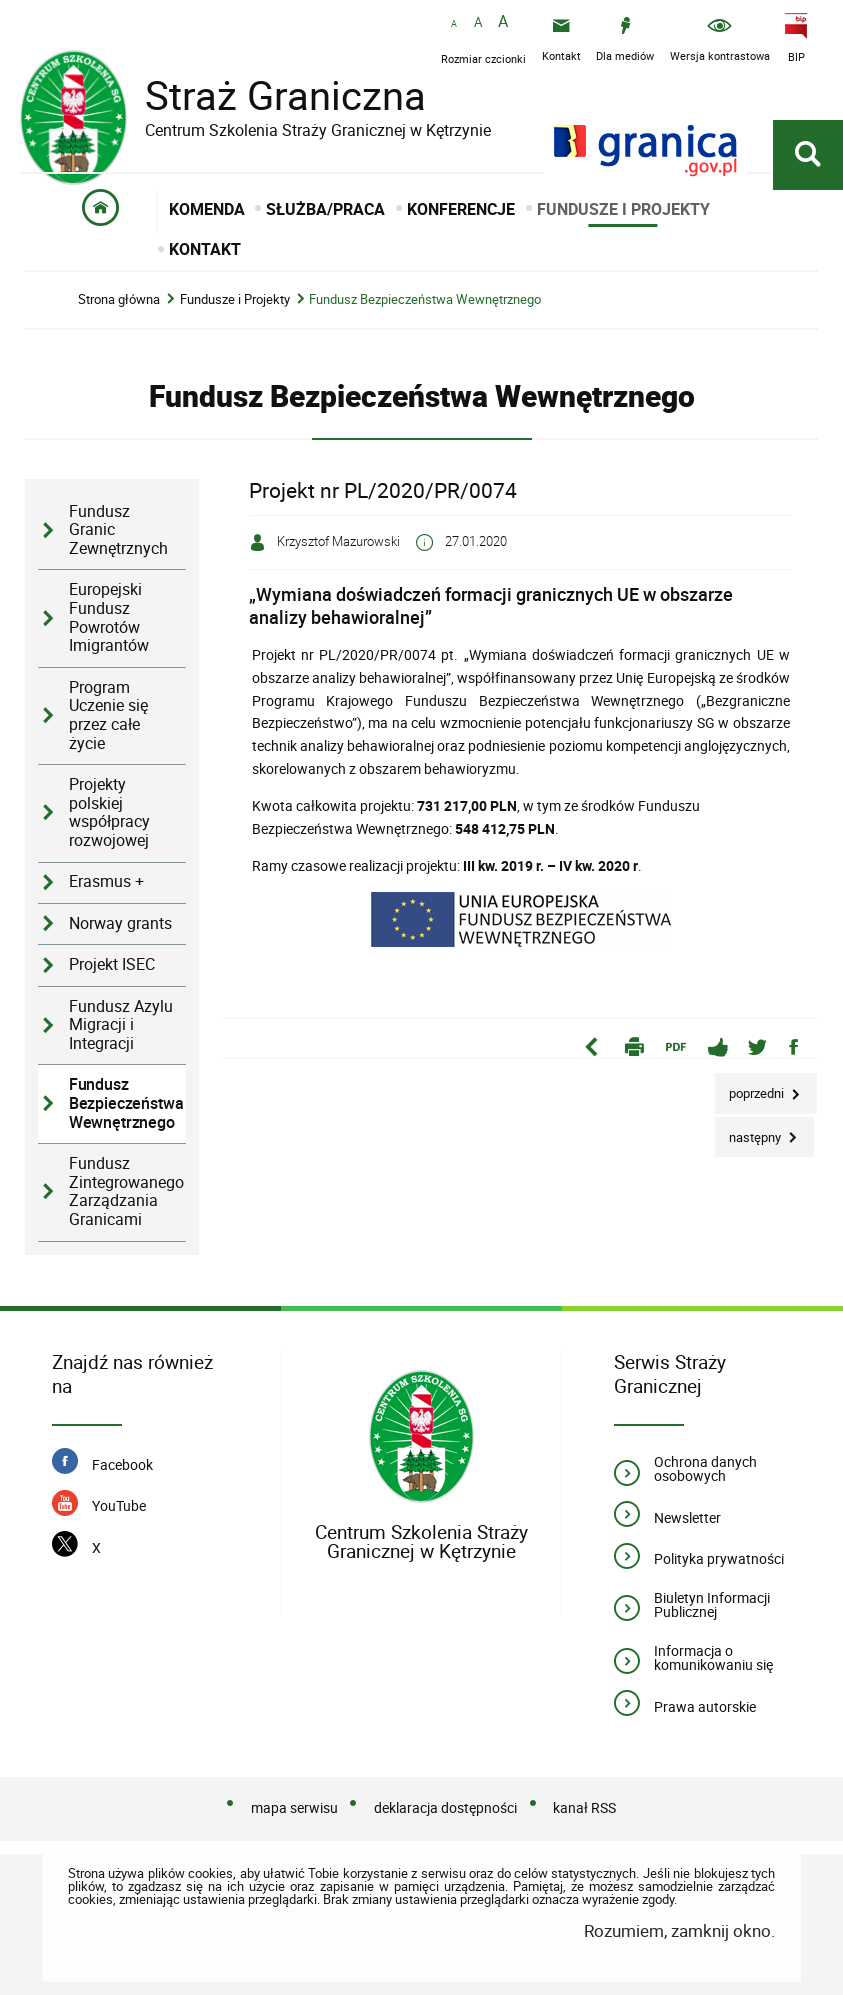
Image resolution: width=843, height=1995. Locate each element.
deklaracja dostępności (445, 1807)
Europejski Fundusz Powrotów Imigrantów (109, 617)
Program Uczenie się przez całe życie (108, 715)
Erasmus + (106, 881)
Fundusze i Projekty (235, 299)
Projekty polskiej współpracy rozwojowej (109, 812)
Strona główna (119, 299)
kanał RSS (584, 1807)
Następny (749, 1131)
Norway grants (120, 923)
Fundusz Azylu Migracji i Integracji (121, 1025)
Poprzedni (751, 1087)
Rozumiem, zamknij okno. (679, 1930)
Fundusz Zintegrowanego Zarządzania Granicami (126, 1191)
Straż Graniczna (270, 95)
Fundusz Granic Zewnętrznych (118, 530)
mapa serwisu (294, 1807)
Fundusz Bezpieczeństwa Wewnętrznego (425, 299)
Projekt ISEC (112, 964)
